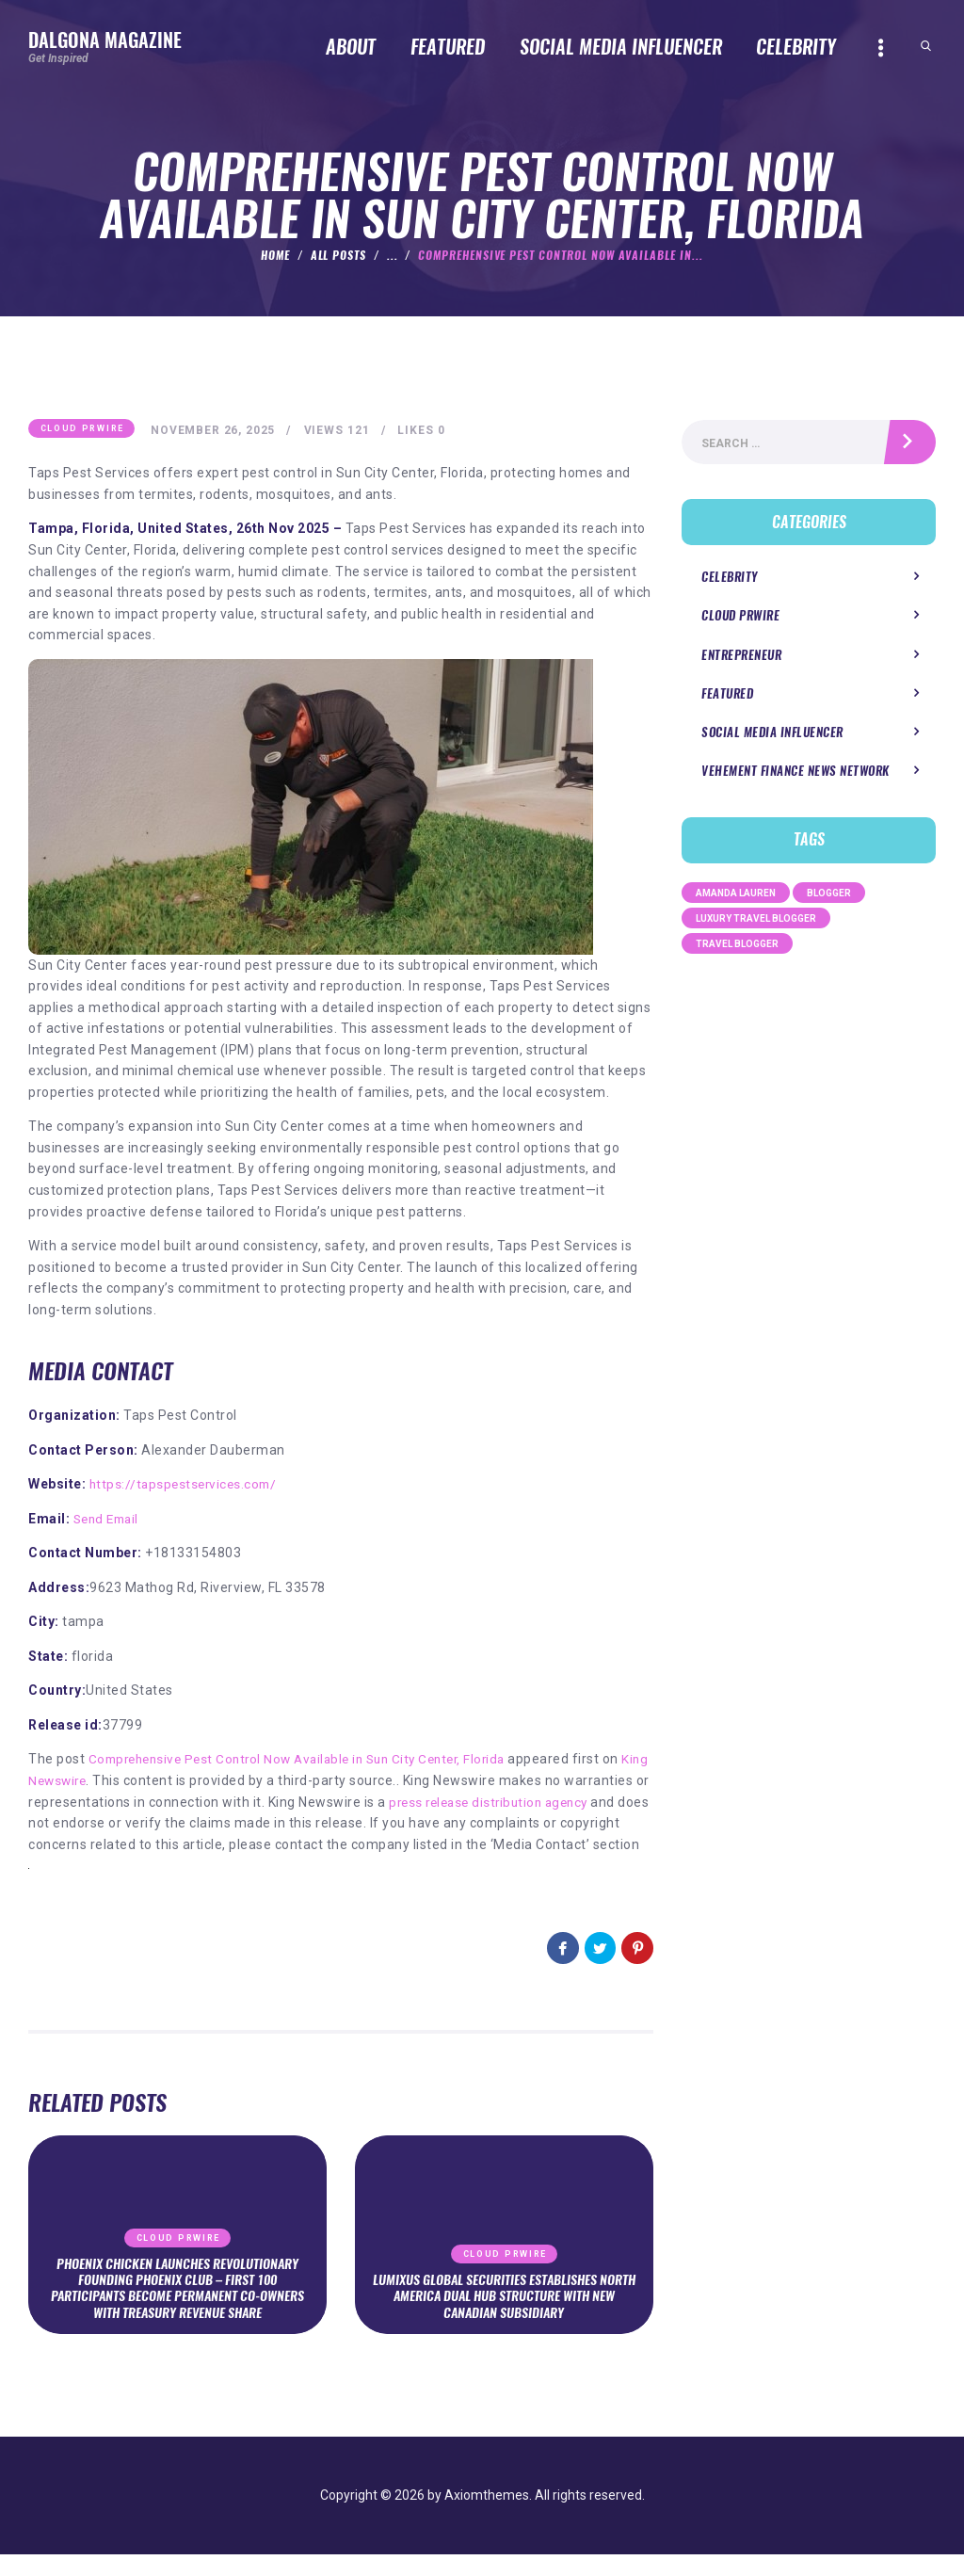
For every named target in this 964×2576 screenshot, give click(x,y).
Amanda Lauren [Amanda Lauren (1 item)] (736, 896)
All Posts (339, 255)
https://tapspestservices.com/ (186, 1484)
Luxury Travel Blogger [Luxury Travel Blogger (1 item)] (756, 921)
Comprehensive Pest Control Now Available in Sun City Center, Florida (309, 1760)
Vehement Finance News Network (795, 773)
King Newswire (74, 1781)
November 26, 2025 (215, 431)
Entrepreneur (741, 658)
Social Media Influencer (772, 735)
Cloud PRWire (82, 429)
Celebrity (729, 580)
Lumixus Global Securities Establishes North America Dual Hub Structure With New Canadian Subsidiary (504, 2317)
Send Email (109, 1519)
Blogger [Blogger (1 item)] (829, 896)
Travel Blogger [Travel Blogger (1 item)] (737, 947)
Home (275, 255)
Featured (727, 696)
